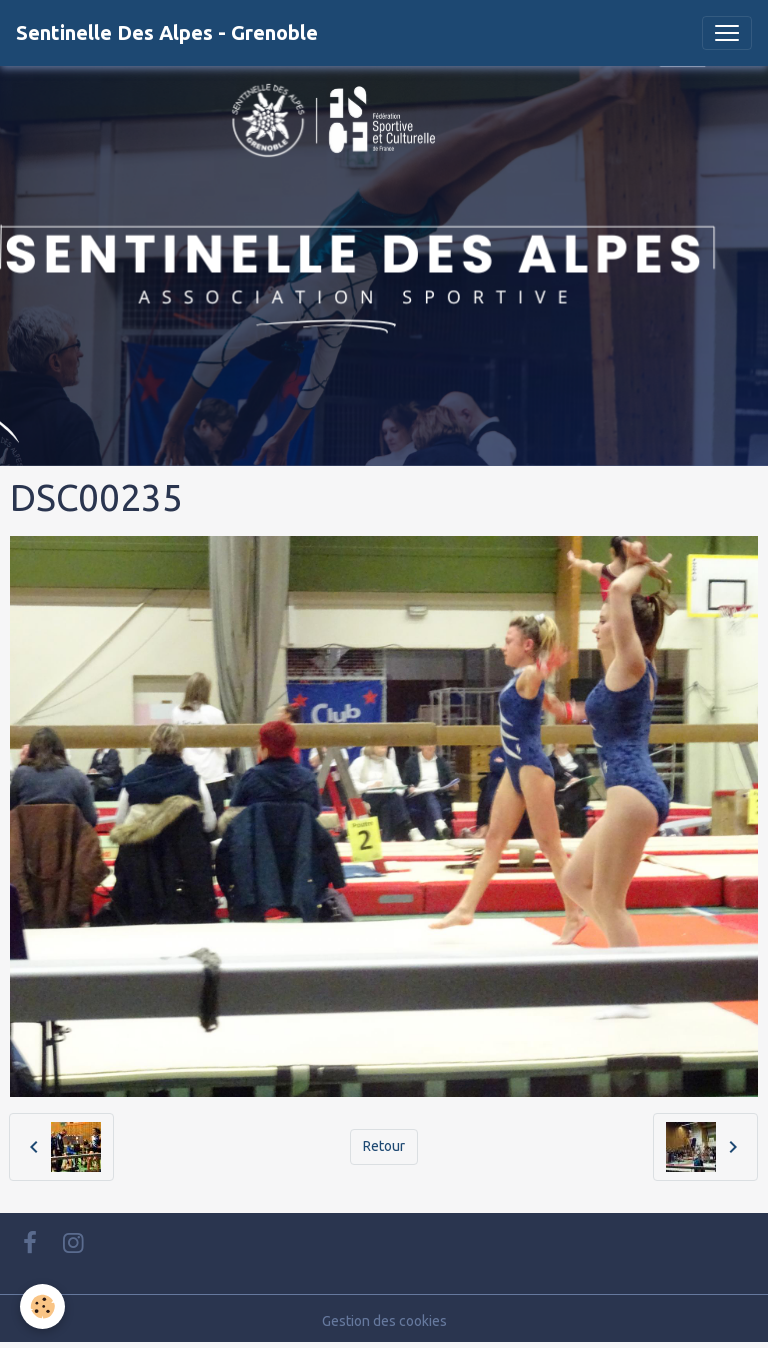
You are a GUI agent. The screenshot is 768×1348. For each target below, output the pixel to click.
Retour (384, 1146)
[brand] (167, 33)
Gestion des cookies (384, 1321)
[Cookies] (42, 1306)
